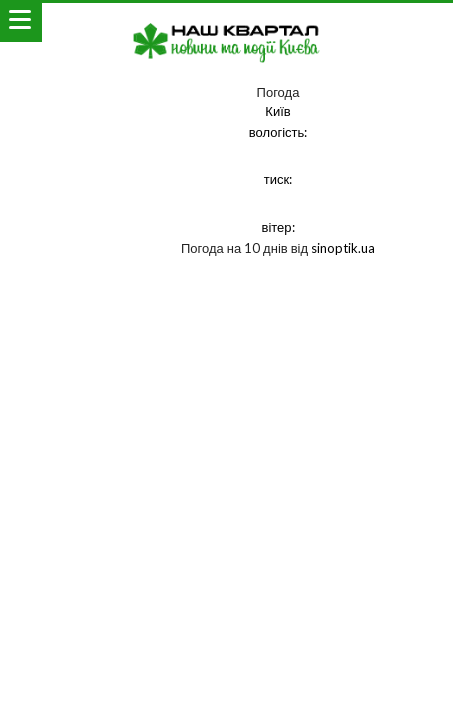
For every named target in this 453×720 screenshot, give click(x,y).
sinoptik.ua (343, 248)
